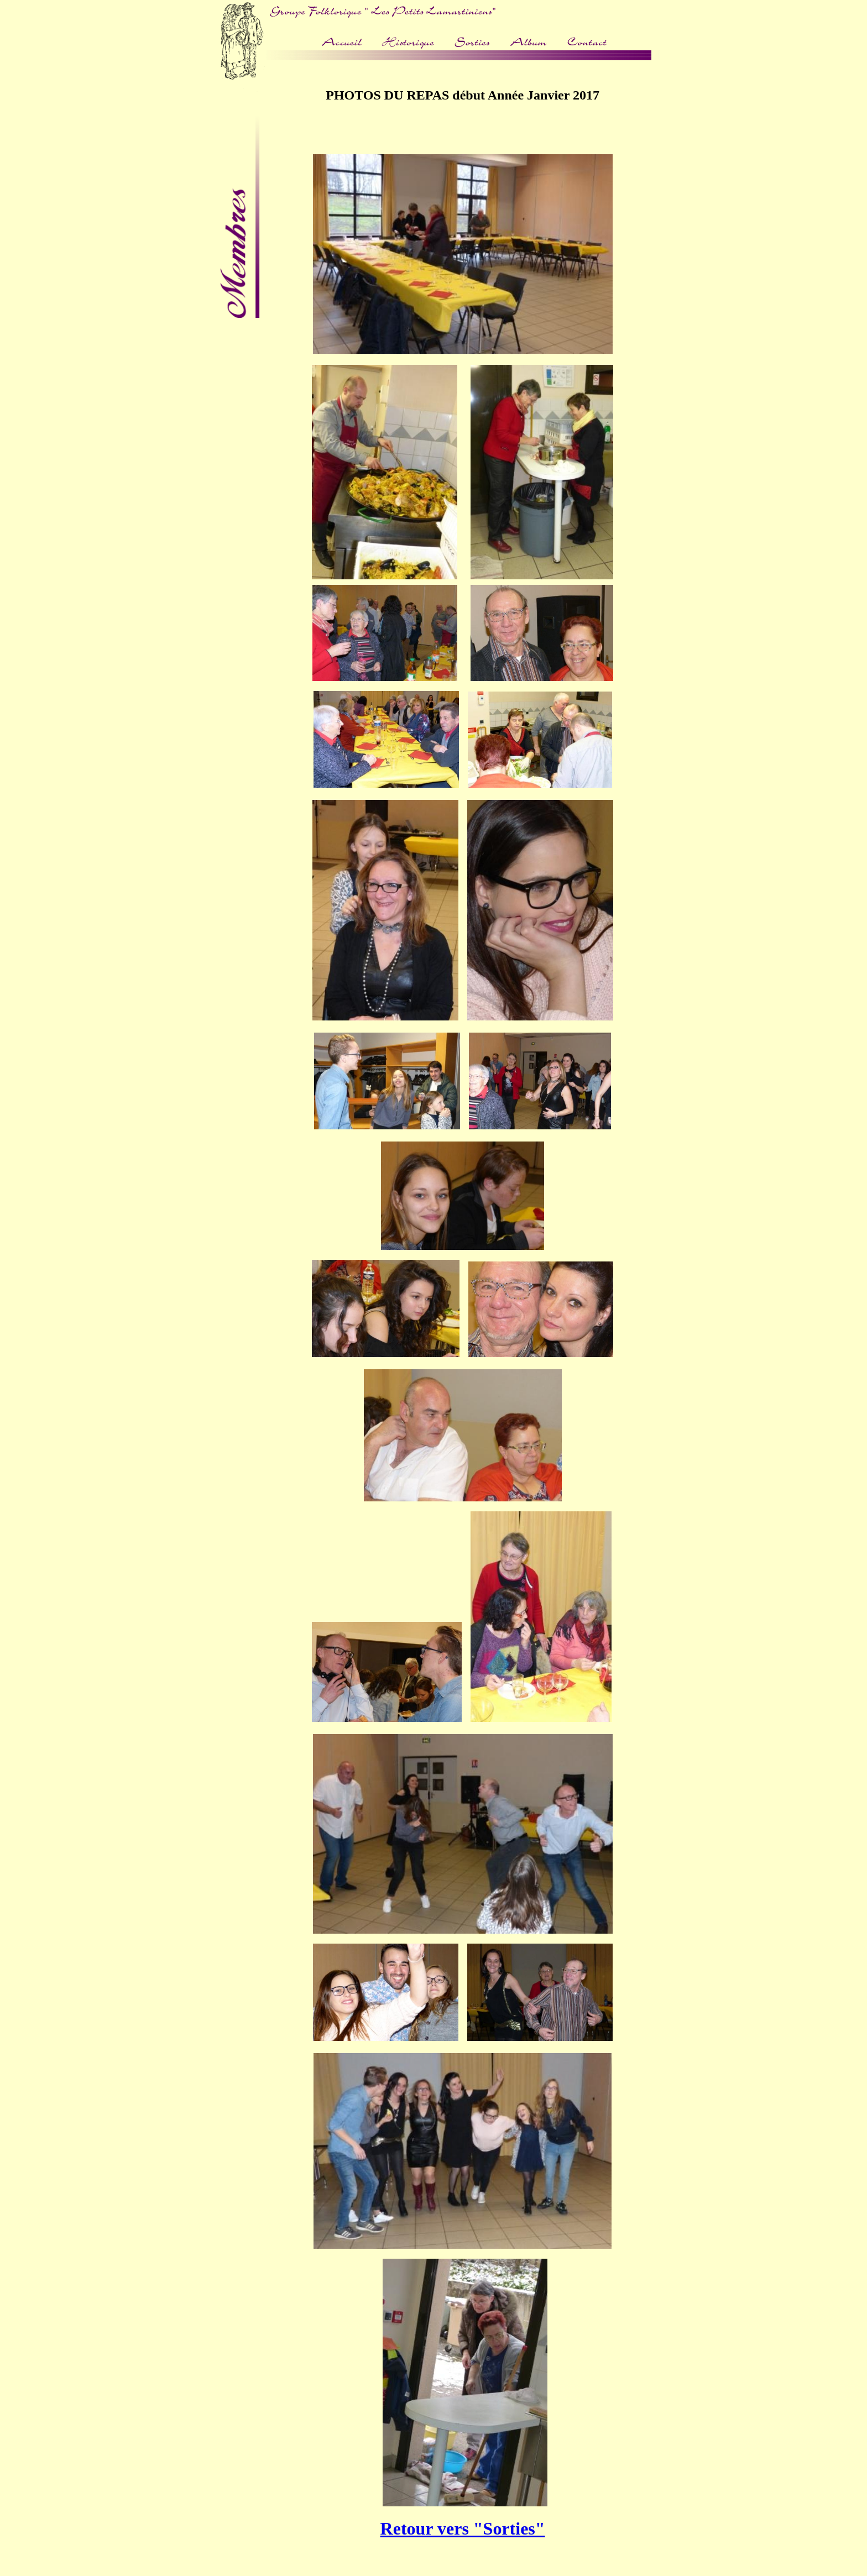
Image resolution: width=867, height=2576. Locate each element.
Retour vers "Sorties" (462, 2528)
